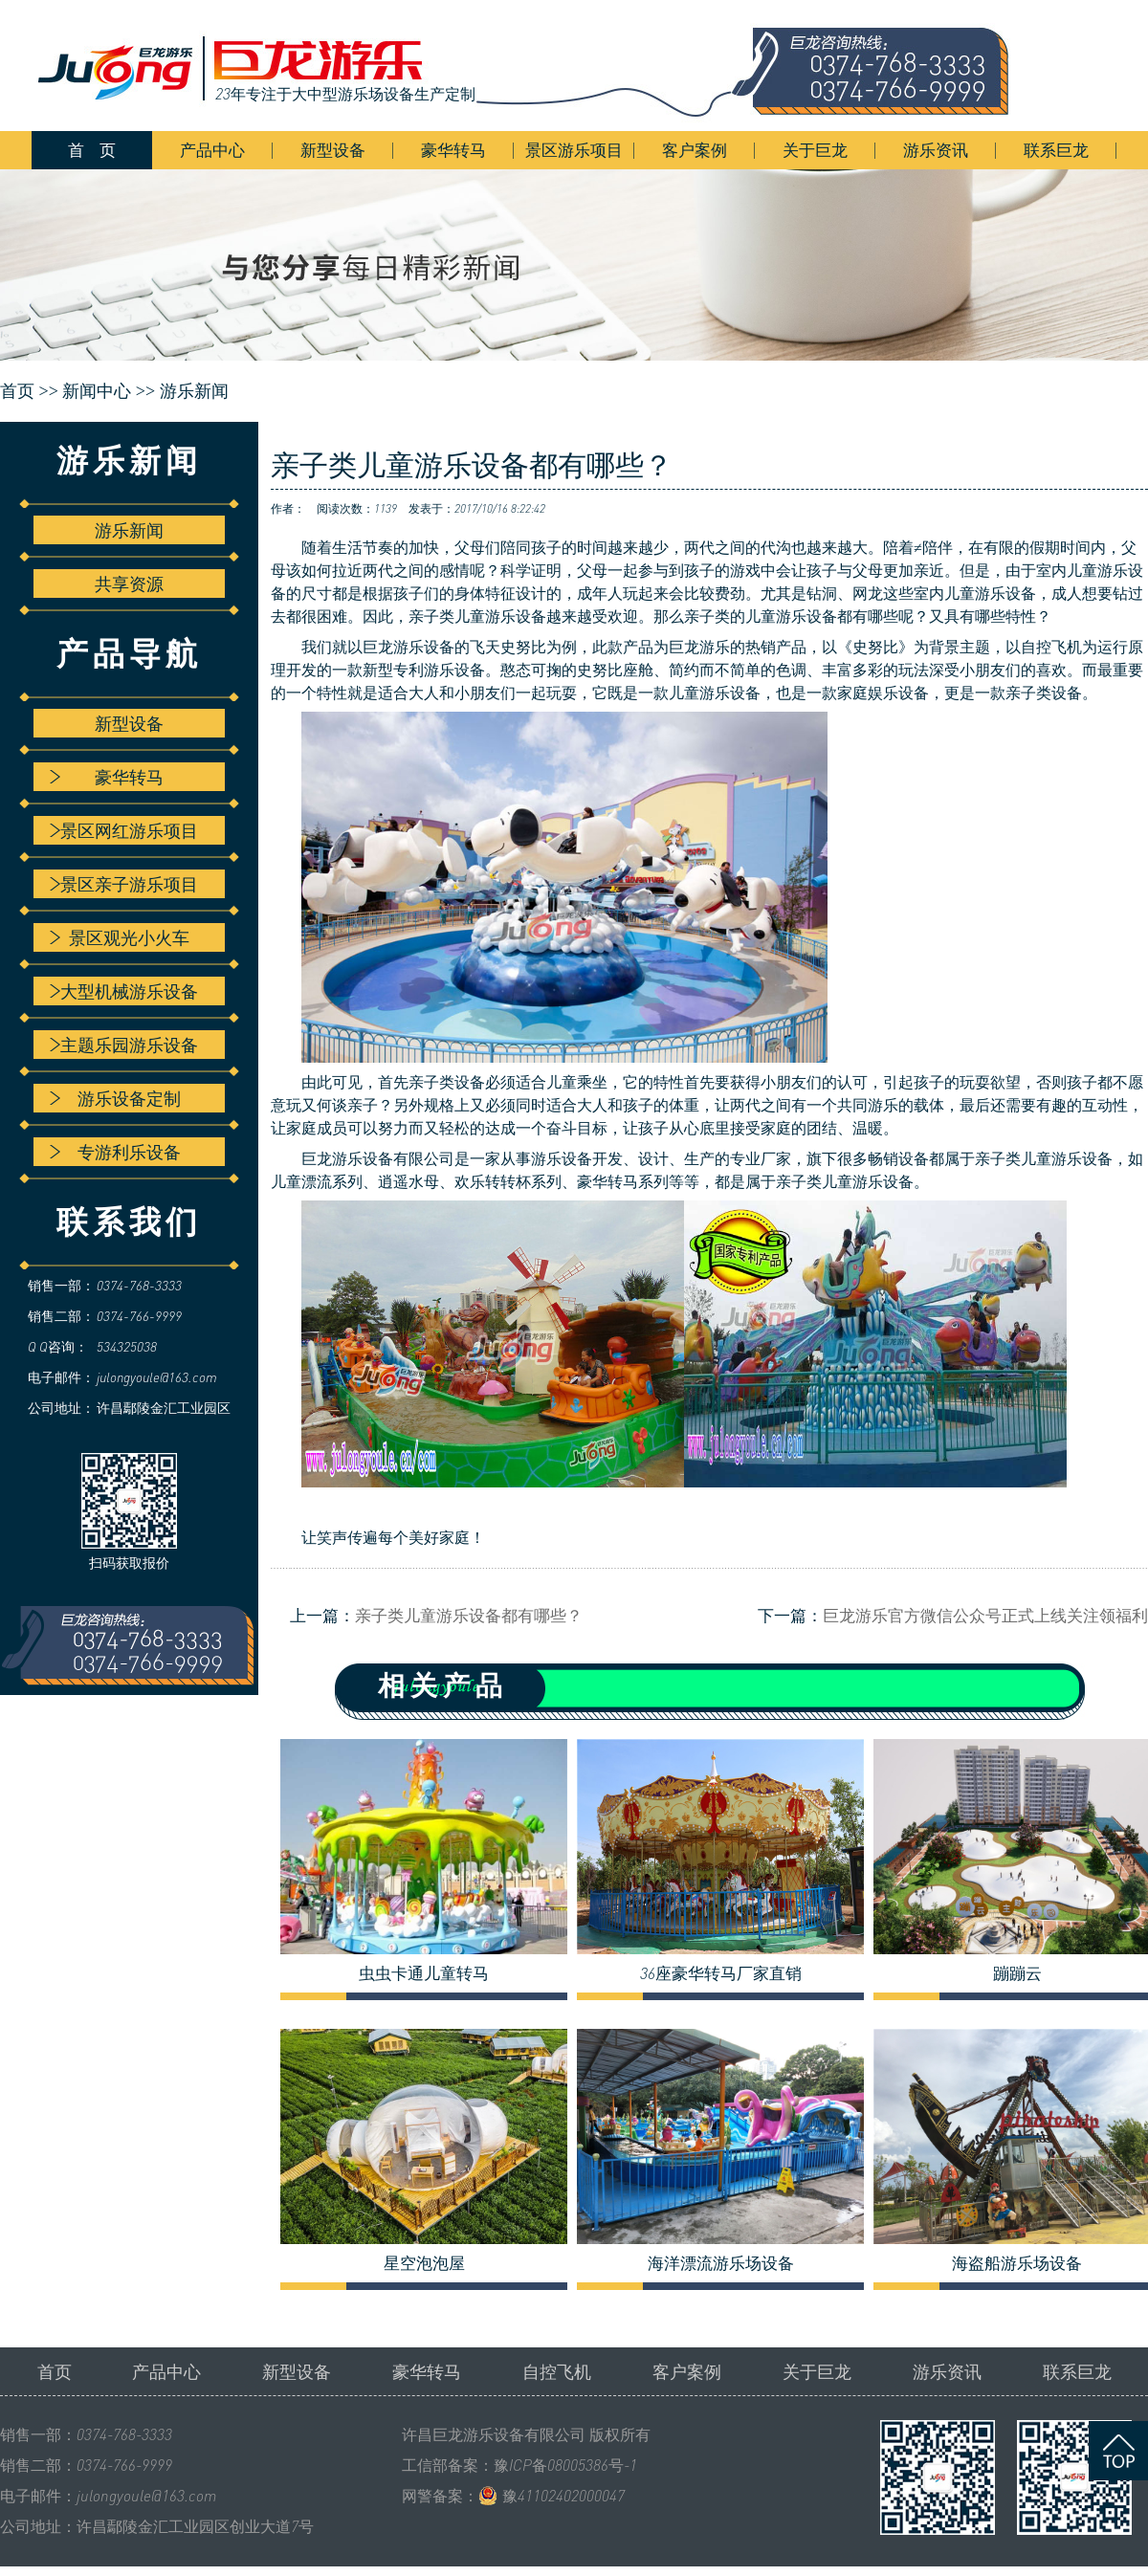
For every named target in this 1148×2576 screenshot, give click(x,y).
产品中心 (212, 150)
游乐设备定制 (115, 1098)
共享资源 (129, 583)
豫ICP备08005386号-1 (565, 2465)
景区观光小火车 (119, 937)
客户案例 (694, 150)
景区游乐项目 (574, 150)
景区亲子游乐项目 (124, 883)
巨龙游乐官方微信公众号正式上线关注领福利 (985, 1615)
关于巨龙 (815, 150)
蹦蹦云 (1017, 1973)
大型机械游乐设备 (124, 991)
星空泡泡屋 (424, 2263)
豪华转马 (453, 150)
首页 (54, 2371)
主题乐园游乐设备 (124, 1044)
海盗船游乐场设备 (1017, 2263)
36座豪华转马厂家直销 (721, 1973)
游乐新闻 (194, 391)
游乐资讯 (935, 150)
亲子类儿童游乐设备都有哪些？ (469, 1615)
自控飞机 (556, 2371)
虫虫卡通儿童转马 (424, 1973)
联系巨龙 (1056, 150)
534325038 (127, 1346)
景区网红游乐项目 (124, 830)
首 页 (92, 150)
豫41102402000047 (563, 2495)
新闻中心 (96, 391)
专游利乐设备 (115, 1151)
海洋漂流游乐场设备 (721, 2263)
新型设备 (332, 150)
